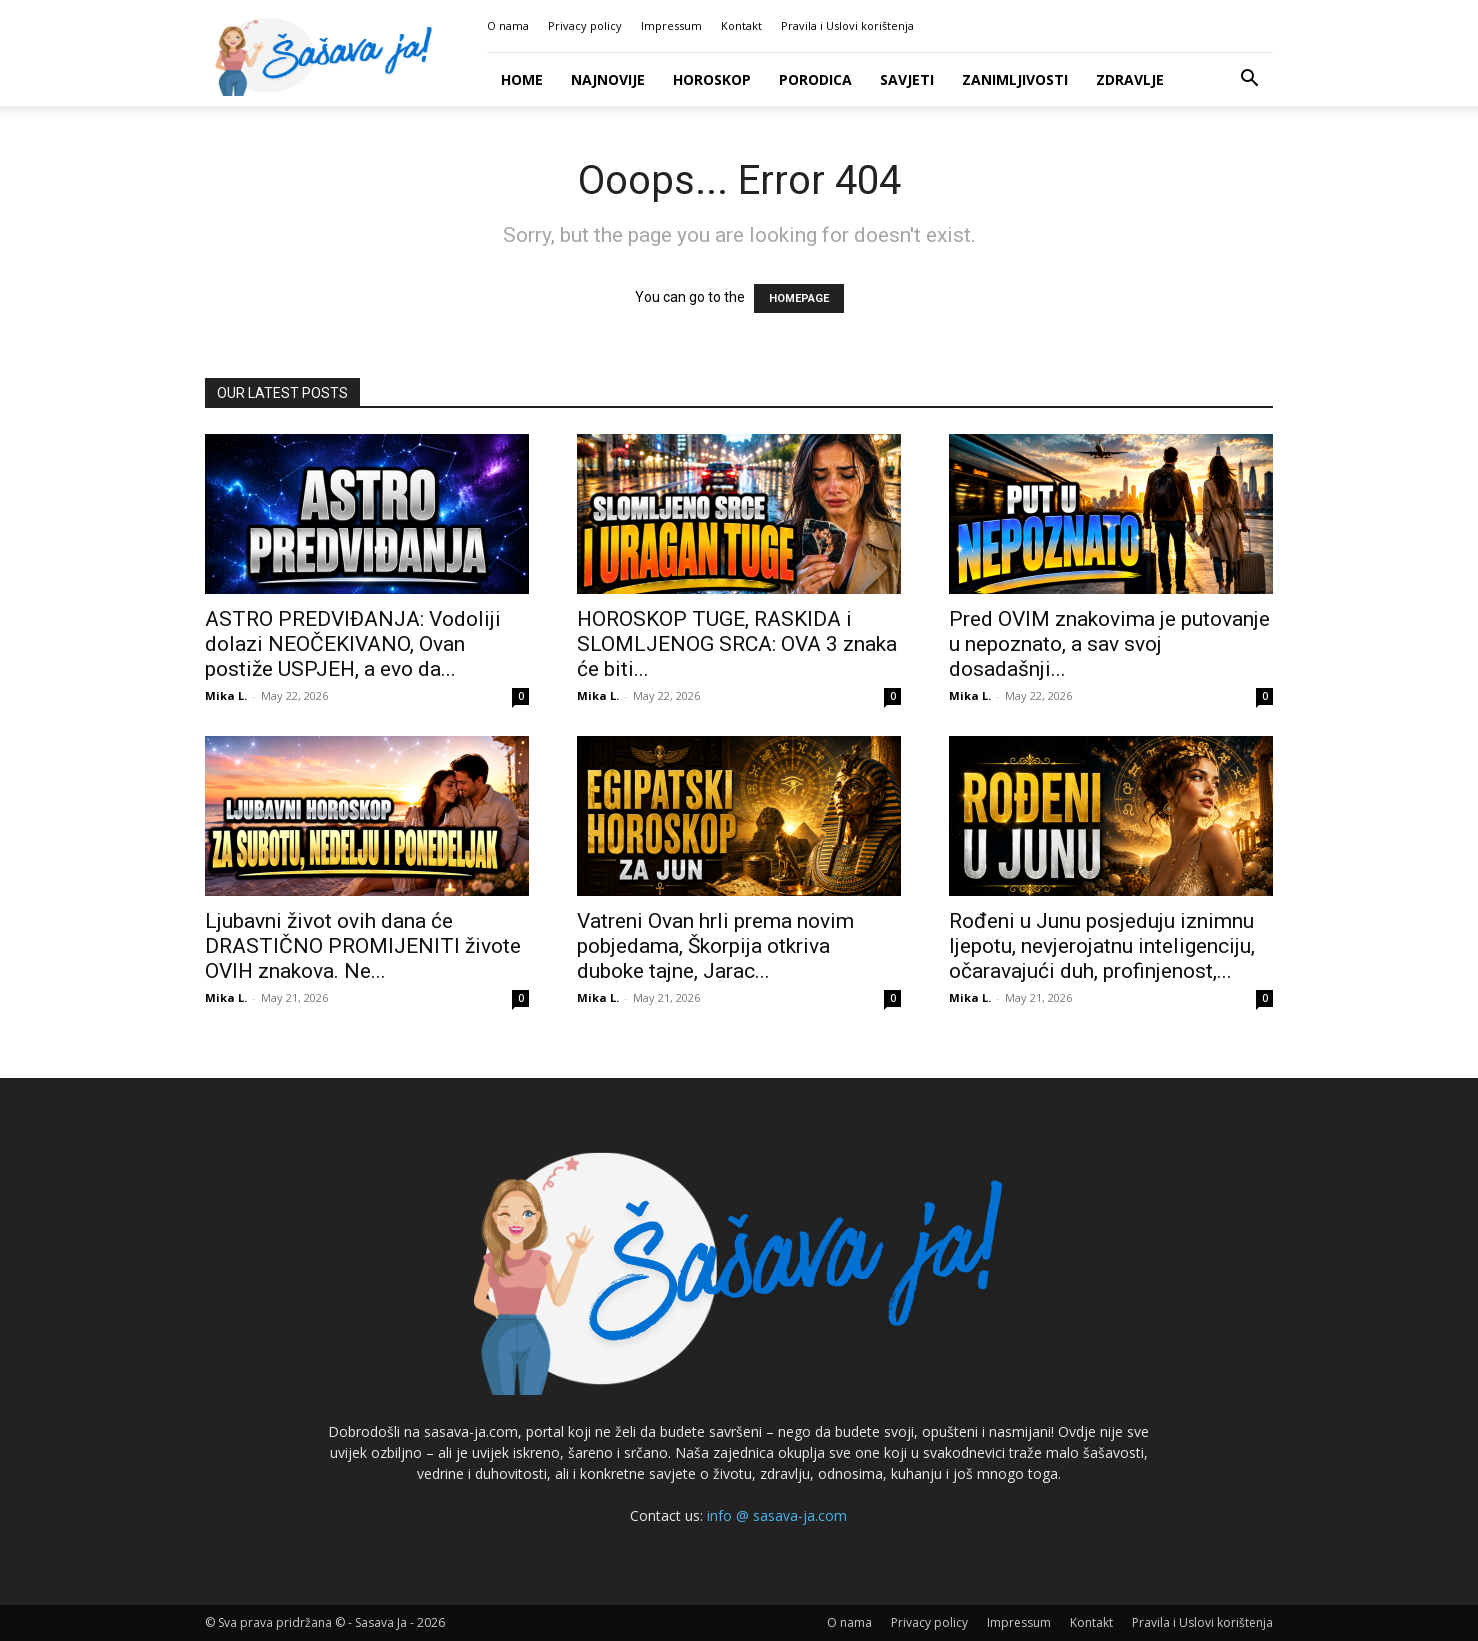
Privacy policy (585, 25)
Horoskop (712, 79)
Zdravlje (1130, 79)
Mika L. (226, 695)
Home (522, 79)
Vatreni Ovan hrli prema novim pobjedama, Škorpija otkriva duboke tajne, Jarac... (715, 946)
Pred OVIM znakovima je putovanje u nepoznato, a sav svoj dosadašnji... (1109, 644)
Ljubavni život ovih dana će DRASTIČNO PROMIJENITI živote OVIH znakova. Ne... (363, 946)
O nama (508, 25)
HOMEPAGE (799, 298)
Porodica (815, 79)
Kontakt (741, 25)
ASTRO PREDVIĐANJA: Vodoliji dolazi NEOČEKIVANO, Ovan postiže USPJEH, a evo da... (353, 644)
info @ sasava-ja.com (777, 1515)
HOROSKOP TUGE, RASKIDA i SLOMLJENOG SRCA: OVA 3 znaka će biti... (737, 644)
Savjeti (907, 79)
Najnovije (608, 79)
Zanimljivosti (1015, 79)
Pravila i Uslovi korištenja (847, 25)
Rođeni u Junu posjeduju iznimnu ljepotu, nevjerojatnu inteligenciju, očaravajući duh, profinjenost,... (1102, 946)
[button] (1249, 80)
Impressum (671, 25)
